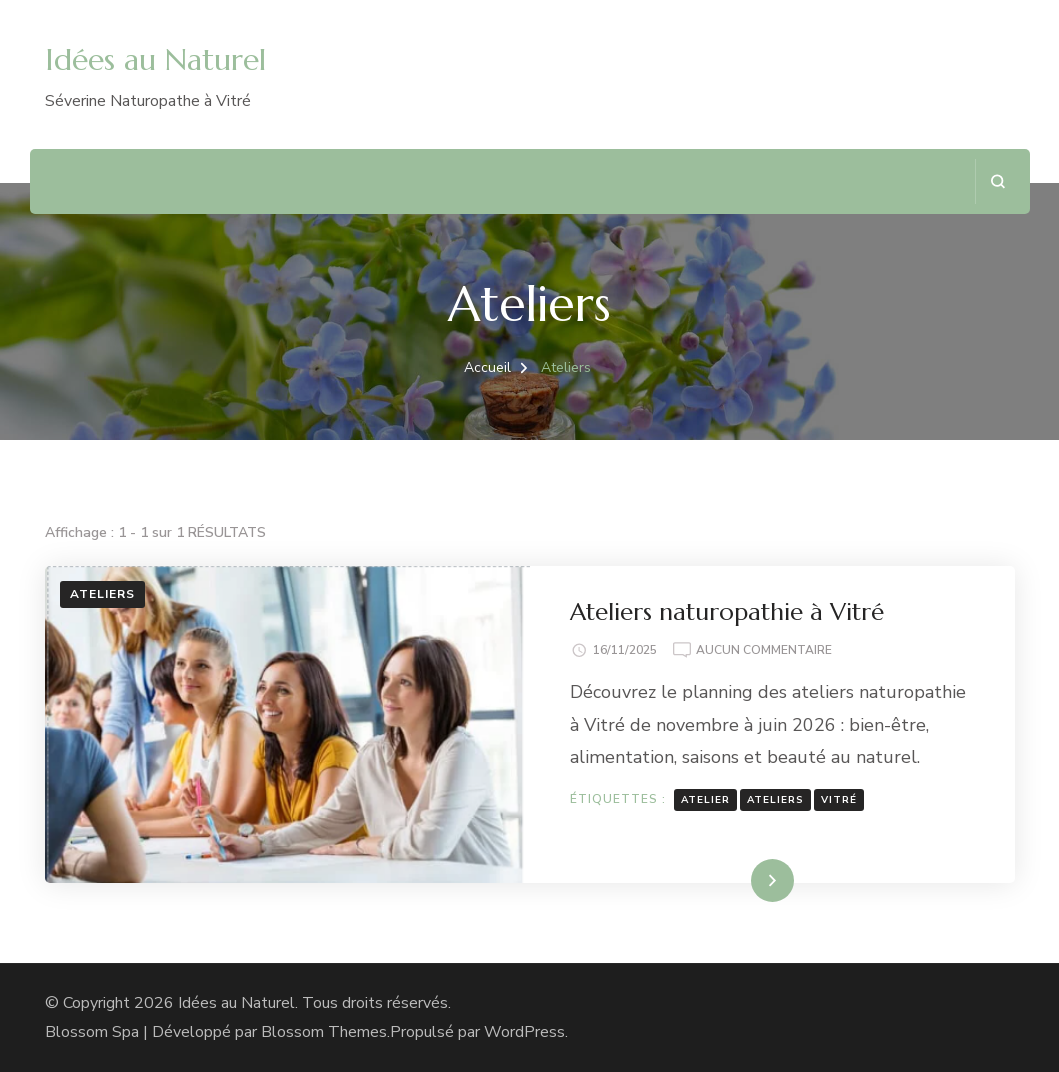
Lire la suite (737, 880)
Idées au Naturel (155, 59)
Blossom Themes (324, 1032)
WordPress (524, 1032)
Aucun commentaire (764, 651)
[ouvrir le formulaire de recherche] (997, 181)
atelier (705, 800)
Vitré (839, 800)
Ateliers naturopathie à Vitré (727, 612)
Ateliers (102, 594)
